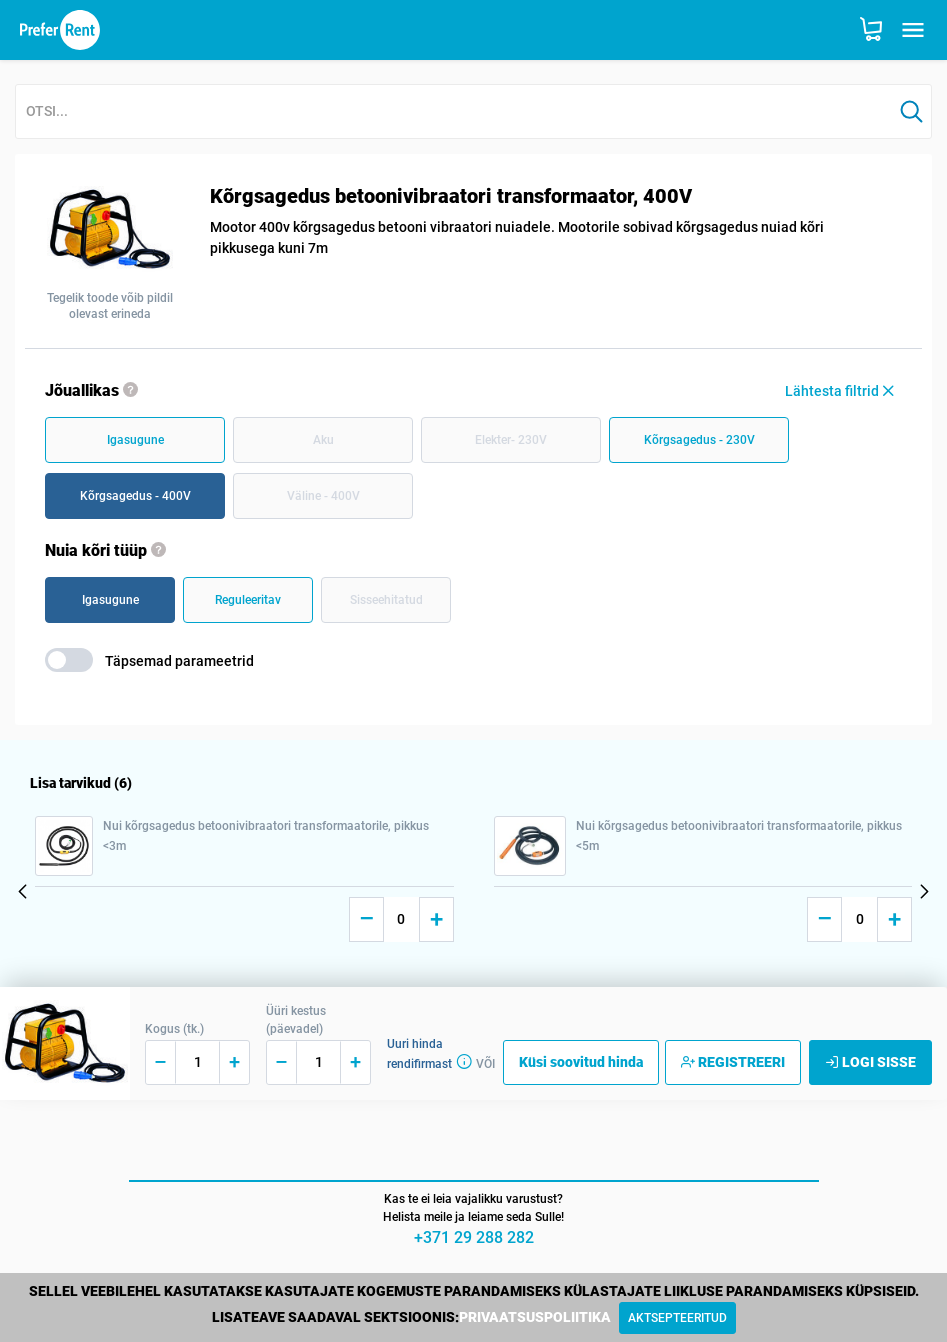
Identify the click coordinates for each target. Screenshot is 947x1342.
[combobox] (454, 112)
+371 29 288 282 (474, 1237)
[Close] (677, 1318)
